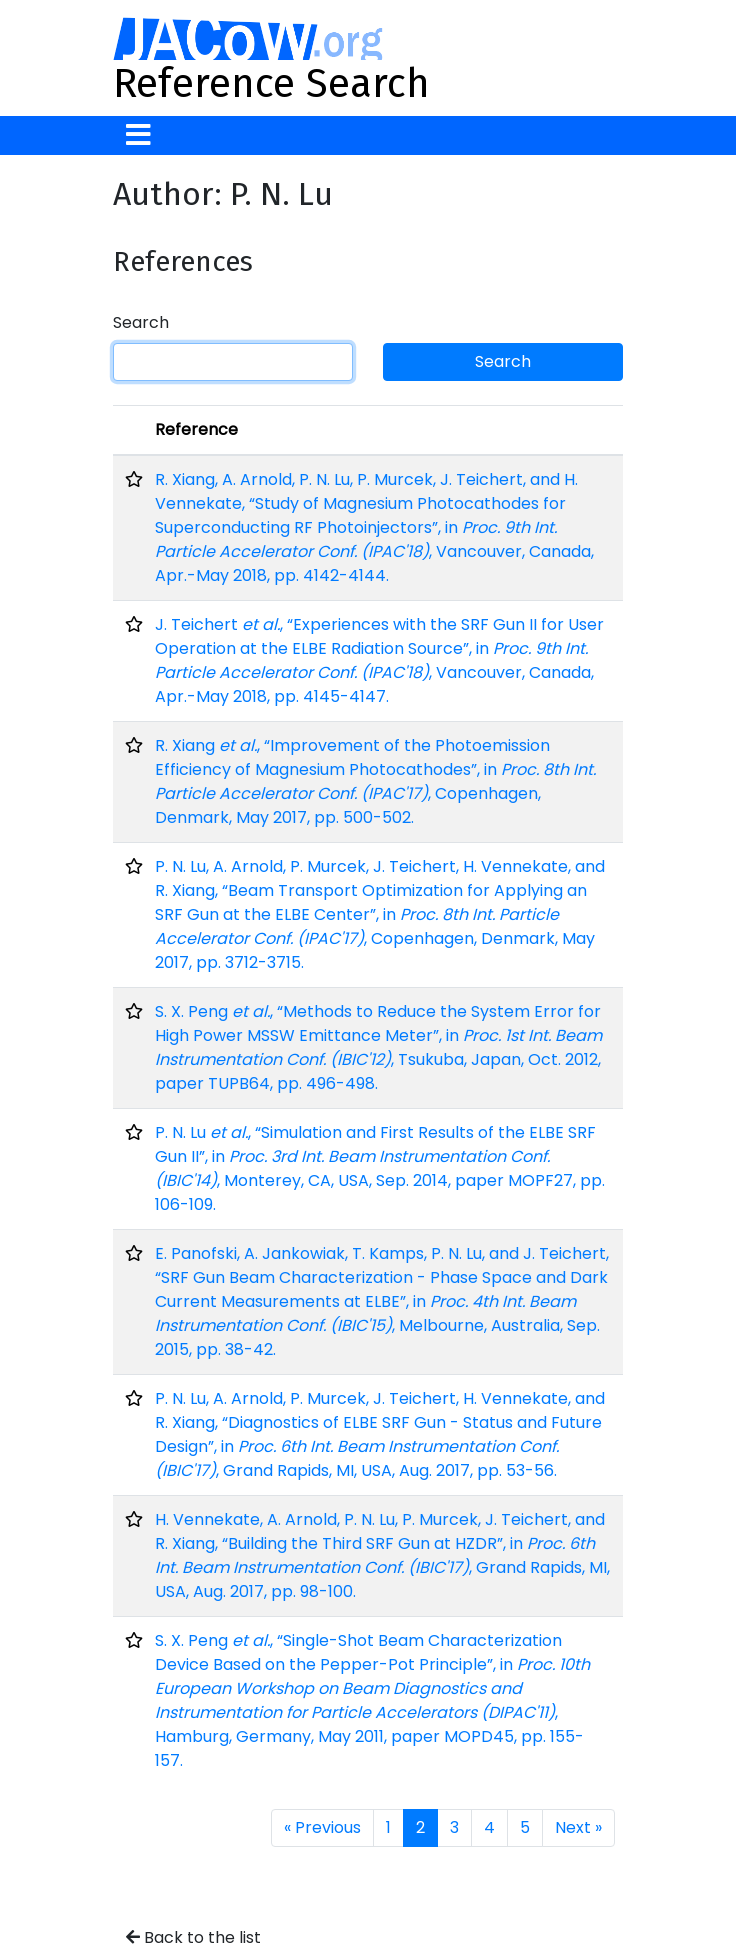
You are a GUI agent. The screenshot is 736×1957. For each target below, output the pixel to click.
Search (141, 322)
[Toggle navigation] (138, 135)
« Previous (322, 1827)
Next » (578, 1827)
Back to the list (193, 1937)
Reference (196, 429)
